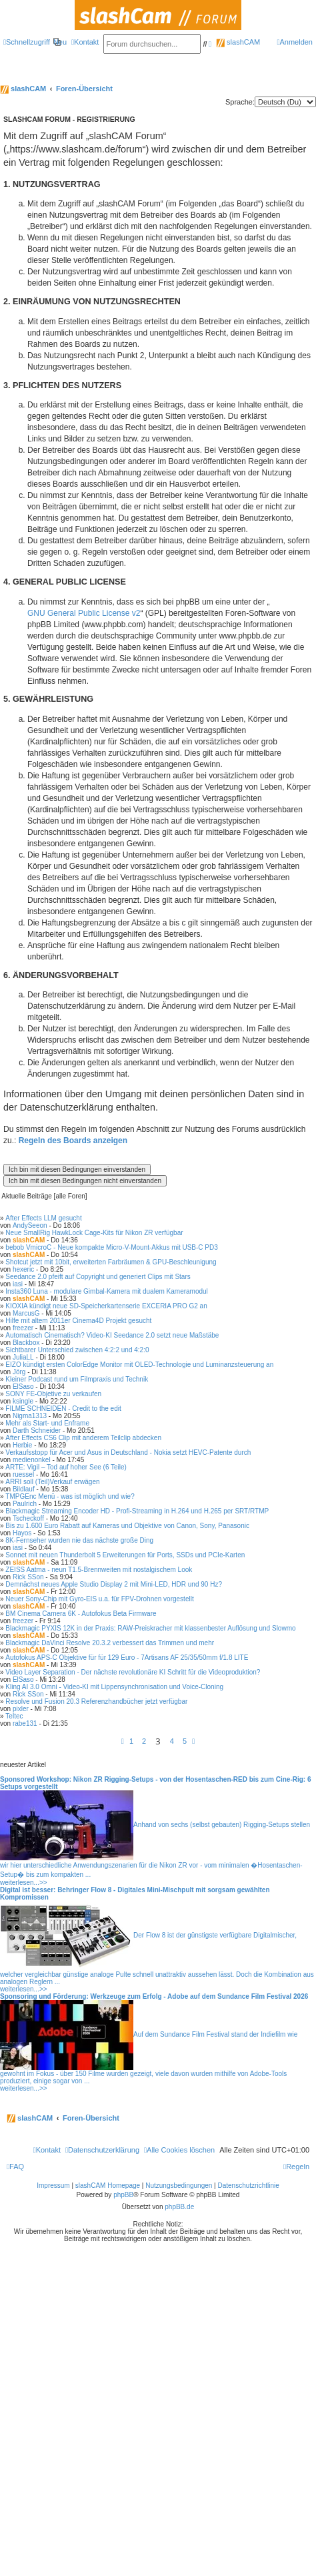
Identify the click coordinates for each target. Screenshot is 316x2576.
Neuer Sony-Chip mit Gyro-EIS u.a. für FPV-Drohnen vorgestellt (99, 1599)
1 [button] (131, 1741)
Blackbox (26, 1342)
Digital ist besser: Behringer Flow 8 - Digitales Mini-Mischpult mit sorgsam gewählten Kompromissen (135, 1893)
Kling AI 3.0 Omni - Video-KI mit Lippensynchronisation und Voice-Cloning (114, 1686)
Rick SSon (28, 1577)
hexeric (23, 1269)
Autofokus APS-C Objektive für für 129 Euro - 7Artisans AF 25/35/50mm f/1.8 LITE (126, 1657)
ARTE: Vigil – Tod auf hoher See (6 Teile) (66, 1467)
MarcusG (26, 1313)
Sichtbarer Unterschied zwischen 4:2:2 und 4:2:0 (77, 1350)
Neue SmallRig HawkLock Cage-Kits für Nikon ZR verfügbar (94, 1232)
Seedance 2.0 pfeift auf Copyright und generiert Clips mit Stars (97, 1276)
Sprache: (240, 102)
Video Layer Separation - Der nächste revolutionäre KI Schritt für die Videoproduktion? (132, 1672)
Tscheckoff (28, 1518)
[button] (122, 1741)
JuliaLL (23, 1357)
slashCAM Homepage (107, 2185)
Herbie (22, 1445)
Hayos (22, 1533)
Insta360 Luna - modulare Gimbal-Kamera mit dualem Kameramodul (106, 1291)
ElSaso (23, 1386)
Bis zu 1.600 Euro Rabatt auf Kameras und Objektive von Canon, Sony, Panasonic (127, 1525)
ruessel (23, 1474)
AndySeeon (30, 1225)
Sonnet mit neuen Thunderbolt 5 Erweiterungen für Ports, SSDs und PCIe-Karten (125, 1555)
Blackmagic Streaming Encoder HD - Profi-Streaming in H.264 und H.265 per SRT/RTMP (137, 1511)
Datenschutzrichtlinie (248, 2185)
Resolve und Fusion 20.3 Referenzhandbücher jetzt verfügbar (96, 1701)
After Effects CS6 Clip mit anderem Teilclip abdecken (83, 1437)
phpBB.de (179, 2206)
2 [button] (144, 1741)
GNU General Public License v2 (83, 613)
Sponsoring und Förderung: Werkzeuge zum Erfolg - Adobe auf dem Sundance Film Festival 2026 (154, 1996)
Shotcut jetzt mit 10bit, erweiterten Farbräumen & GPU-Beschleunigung (110, 1262)
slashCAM (238, 42)
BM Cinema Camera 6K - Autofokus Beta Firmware (80, 1613)
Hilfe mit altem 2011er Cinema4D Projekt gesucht (78, 1320)
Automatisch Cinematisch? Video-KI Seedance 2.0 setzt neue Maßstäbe (112, 1335)
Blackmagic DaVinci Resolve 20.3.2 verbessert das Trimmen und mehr (109, 1643)
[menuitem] (60, 42)
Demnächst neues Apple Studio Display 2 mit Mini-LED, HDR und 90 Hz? (113, 1584)
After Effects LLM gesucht (43, 1218)
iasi (18, 1284)
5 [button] (185, 1741)
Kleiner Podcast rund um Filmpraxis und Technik (76, 1379)
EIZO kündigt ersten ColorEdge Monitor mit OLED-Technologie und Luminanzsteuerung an (139, 1364)
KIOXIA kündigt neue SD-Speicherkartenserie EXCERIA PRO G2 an (106, 1306)
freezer (23, 1328)
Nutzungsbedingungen (178, 2185)
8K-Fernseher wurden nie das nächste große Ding (79, 1540)
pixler (21, 1708)
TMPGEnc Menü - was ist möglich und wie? (69, 1496)
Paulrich (25, 1503)
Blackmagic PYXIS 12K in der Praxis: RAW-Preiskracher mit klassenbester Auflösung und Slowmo (150, 1628)
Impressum (53, 2185)
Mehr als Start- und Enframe (47, 1423)
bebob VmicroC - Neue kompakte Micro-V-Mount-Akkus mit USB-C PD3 (111, 1247)
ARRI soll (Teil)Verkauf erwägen (52, 1481)
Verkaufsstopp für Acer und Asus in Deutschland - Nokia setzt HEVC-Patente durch (128, 1452)
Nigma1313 (30, 1415)
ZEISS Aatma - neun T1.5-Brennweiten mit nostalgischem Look (98, 1569)
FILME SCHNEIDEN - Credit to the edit (63, 1408)
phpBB (123, 2194)
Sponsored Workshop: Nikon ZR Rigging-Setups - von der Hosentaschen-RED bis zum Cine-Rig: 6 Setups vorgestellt (155, 1783)
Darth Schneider (37, 1430)
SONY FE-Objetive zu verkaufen (53, 1394)
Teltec (14, 1716)
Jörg (19, 1372)
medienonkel (32, 1459)
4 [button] (172, 1741)
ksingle (23, 1401)
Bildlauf (24, 1489)
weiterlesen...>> (23, 1882)
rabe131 (25, 1723)
